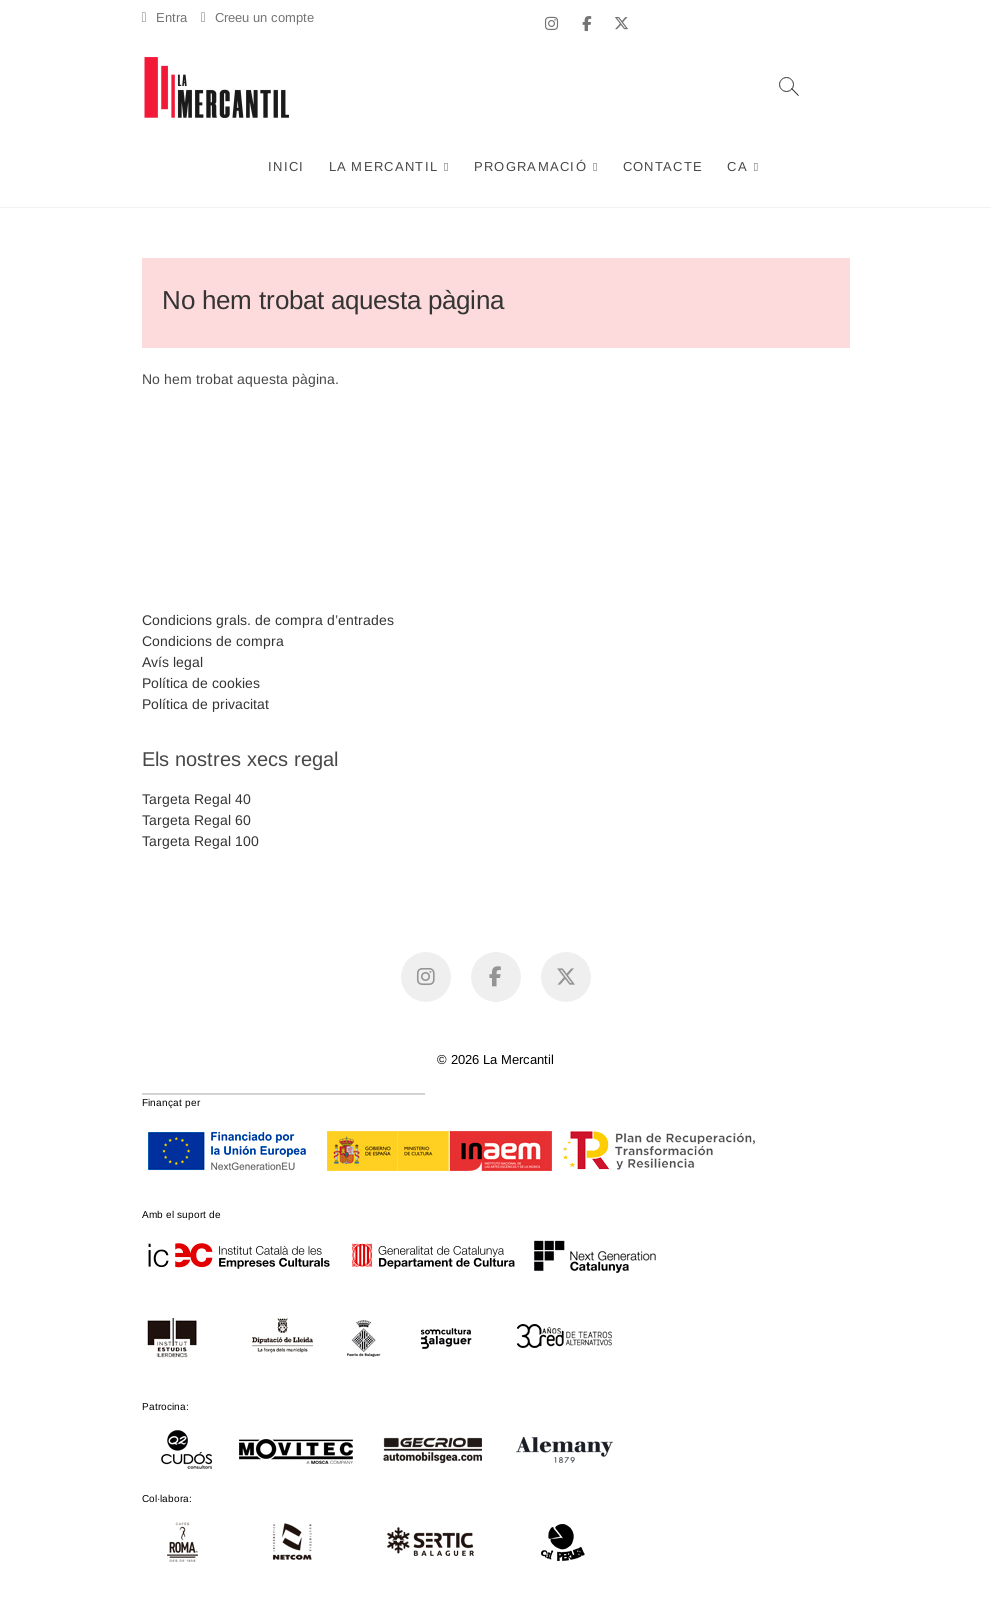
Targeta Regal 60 (196, 820)
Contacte (663, 166)
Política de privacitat (205, 704)
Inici (286, 166)
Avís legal (172, 662)
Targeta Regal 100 (200, 841)
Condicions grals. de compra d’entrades (268, 620)
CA (737, 166)
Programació (530, 166)
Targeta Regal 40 (196, 799)
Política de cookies (201, 683)
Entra (164, 17)
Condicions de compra (213, 641)
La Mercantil (384, 166)
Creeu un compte (257, 17)
